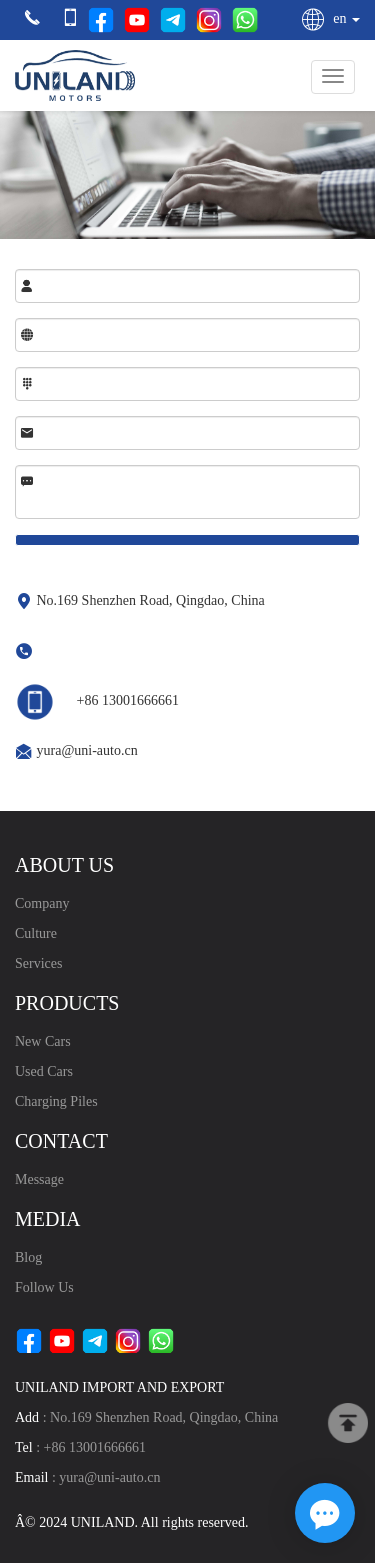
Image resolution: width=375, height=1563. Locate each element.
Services (38, 963)
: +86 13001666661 (80, 1447)
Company (42, 903)
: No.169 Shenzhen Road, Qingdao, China (146, 1417)
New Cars (43, 1041)
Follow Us (44, 1287)
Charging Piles (56, 1101)
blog (28, 1257)
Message (39, 1179)
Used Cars (44, 1071)
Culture (36, 933)
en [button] (330, 18)
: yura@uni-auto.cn (87, 1477)
